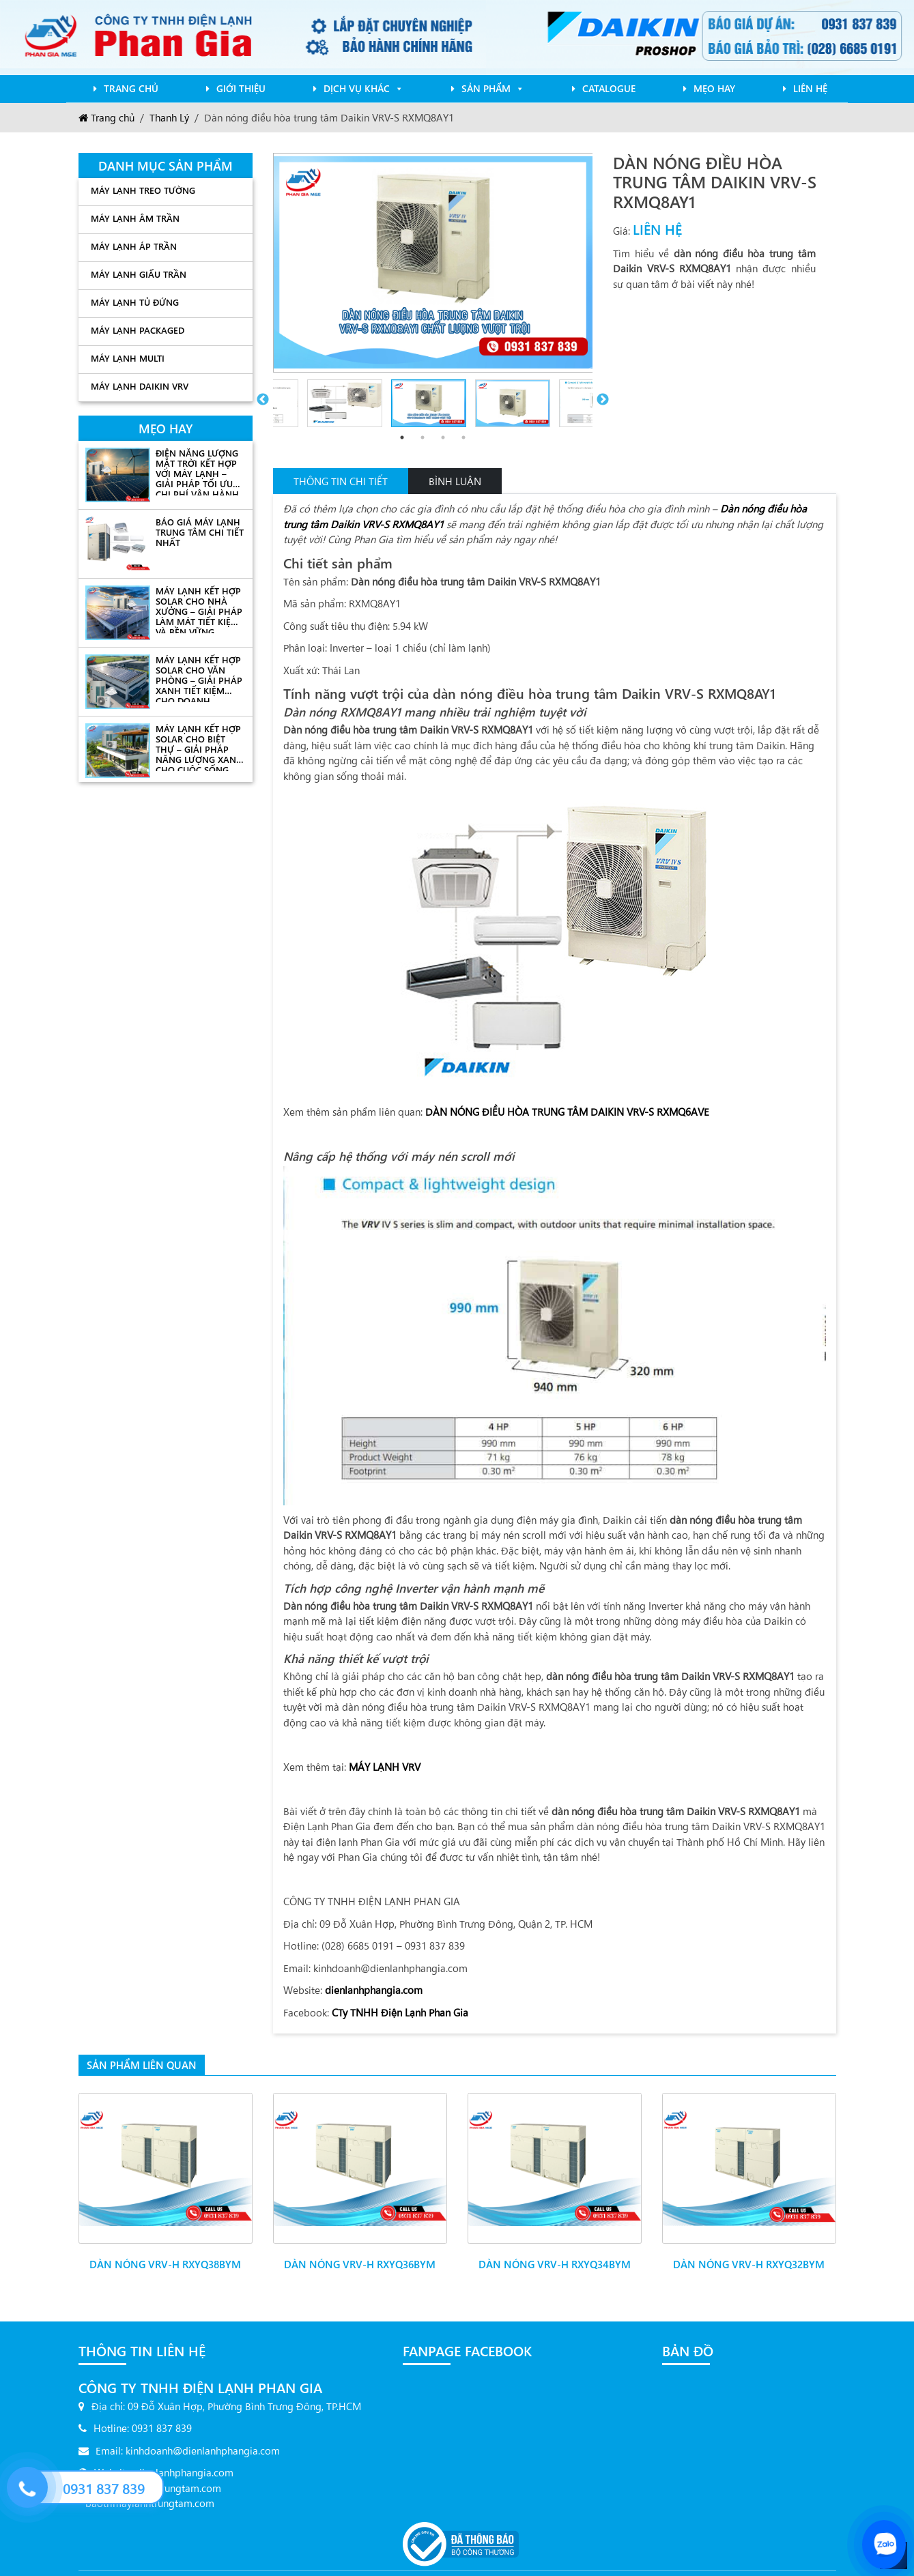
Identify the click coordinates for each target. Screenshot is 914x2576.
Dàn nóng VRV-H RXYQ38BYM (165, 2253)
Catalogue (608, 88)
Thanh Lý (169, 117)
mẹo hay (714, 88)
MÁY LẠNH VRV (384, 1766)
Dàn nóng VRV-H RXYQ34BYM (555, 2253)
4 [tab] (463, 437)
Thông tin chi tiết (341, 481)
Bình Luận (455, 481)
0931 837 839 (104, 2488)
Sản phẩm (492, 88)
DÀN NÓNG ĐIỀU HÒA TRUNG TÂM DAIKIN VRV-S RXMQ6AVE (567, 1111)
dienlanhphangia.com (374, 1989)
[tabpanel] (433, 400)
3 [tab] (443, 437)
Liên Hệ (810, 88)
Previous (263, 400)
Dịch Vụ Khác (363, 88)
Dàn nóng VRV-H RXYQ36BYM (359, 2253)
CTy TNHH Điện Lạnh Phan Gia (400, 2012)
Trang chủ (131, 88)
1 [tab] (402, 437)
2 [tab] (422, 437)
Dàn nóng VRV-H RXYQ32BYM (749, 2253)
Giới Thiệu (241, 88)
